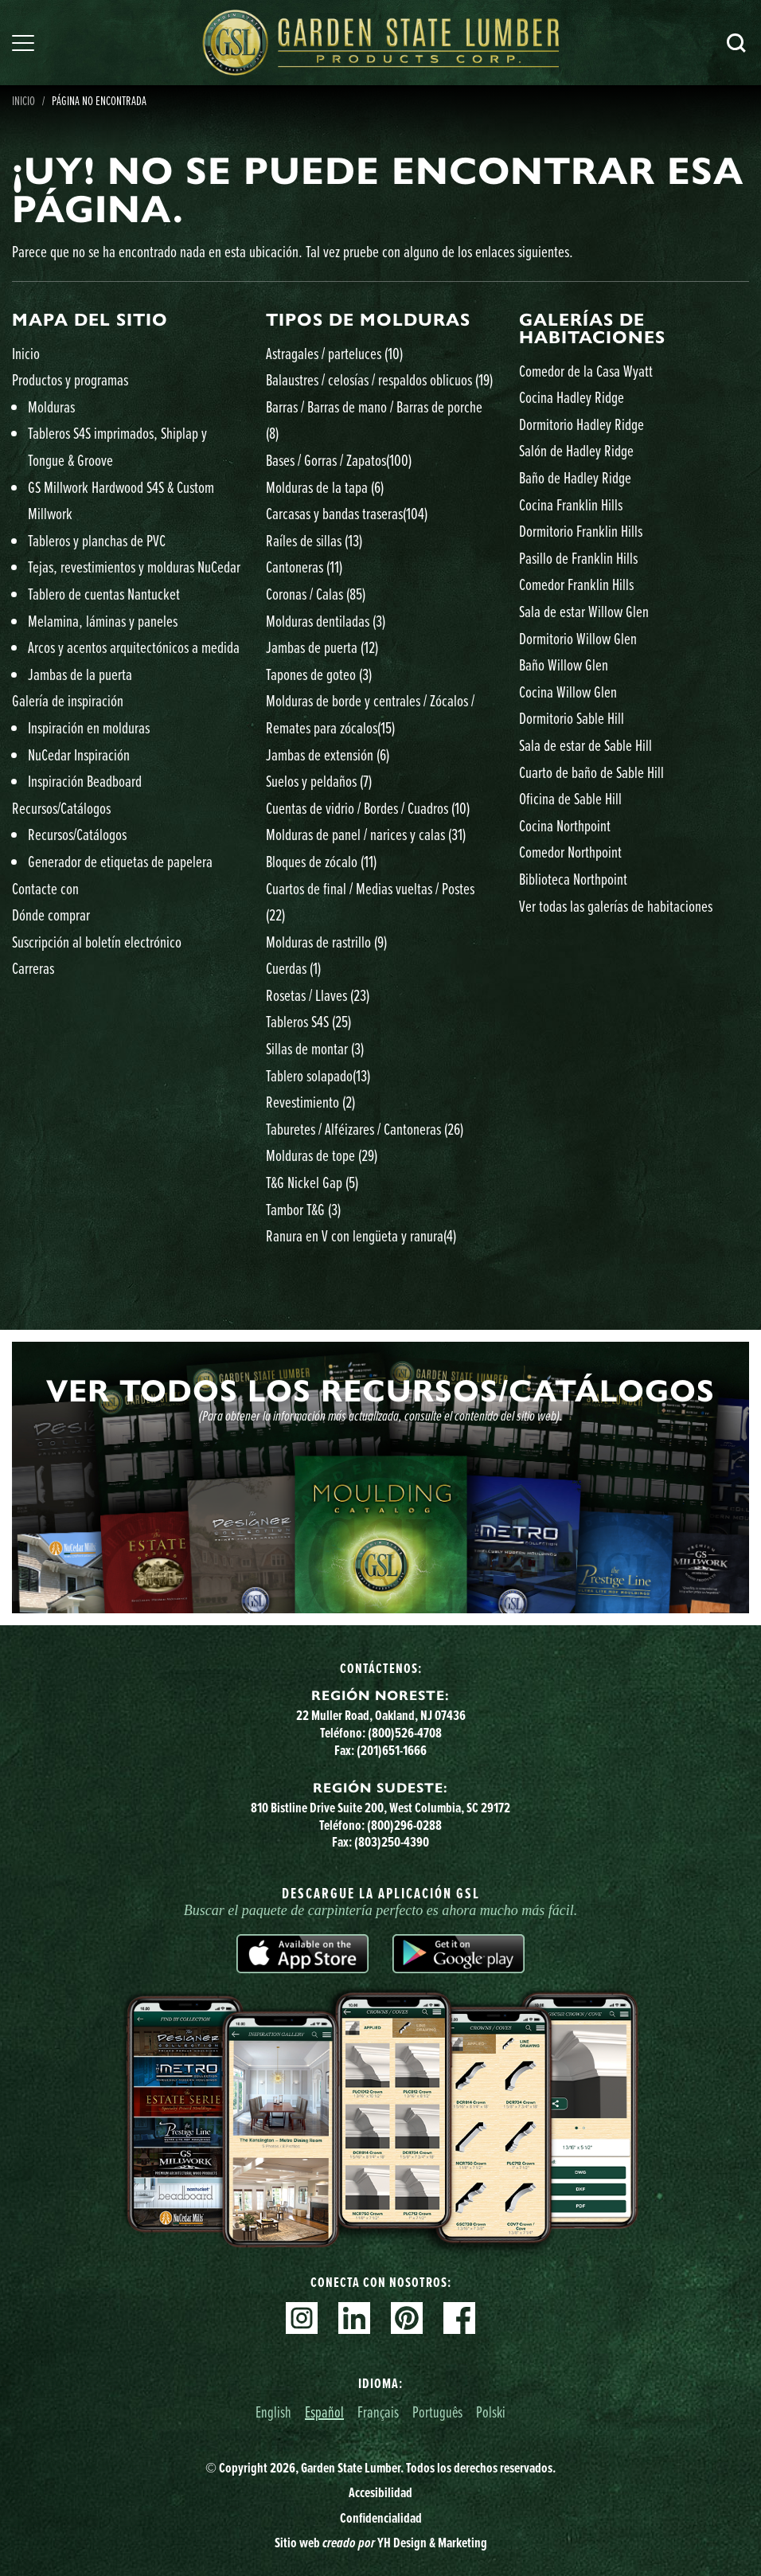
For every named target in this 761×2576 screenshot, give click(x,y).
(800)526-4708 (405, 1732)
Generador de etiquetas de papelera (120, 861)
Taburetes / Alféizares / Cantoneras (364, 1128)
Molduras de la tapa (325, 486)
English (273, 2411)
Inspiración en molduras (89, 727)
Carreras (33, 967)
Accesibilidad (380, 2492)
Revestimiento (310, 1101)
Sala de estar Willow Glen (584, 611)
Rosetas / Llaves (317, 995)
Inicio (26, 353)
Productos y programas (70, 379)
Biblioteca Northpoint (573, 878)
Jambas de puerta (322, 647)
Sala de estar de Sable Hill (585, 744)
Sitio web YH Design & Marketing (381, 2542)
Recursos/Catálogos (61, 807)
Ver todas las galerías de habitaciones (615, 905)
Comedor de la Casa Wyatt (586, 370)
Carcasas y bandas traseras (346, 513)
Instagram (302, 2318)
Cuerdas (293, 967)
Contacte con (45, 888)
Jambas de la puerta (80, 674)
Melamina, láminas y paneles (103, 620)
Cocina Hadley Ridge (571, 396)
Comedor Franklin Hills (576, 584)
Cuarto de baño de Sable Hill (591, 772)
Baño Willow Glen (563, 664)
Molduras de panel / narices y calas (366, 834)
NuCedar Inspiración (79, 754)
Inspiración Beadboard (85, 780)
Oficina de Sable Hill (570, 798)
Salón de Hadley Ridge (576, 450)
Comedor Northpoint (570, 851)
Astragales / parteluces (334, 353)
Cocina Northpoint (565, 825)
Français (378, 2411)
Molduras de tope (321, 1155)
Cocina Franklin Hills (570, 504)
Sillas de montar (315, 1048)
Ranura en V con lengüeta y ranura (361, 1235)
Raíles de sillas (314, 540)
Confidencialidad (381, 2517)
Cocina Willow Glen (568, 691)
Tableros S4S (308, 1021)
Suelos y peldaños (319, 780)
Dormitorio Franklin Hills (580, 530)
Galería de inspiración (67, 700)
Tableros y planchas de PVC (97, 540)
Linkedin (354, 2318)
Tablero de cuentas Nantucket (104, 593)
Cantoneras (304, 566)
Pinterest (407, 2318)
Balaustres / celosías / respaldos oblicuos (379, 379)
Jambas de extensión (327, 754)
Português (437, 2411)
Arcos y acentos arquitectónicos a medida (134, 647)
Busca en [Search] (736, 43)
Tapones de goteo (319, 674)
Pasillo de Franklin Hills (578, 557)
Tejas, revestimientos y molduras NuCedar (134, 566)
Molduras (51, 406)
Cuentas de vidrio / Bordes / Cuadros (368, 807)
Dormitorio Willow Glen (578, 638)
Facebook (459, 2318)
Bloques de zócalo (321, 861)
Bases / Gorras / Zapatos (339, 459)
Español (324, 2411)
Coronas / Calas (315, 593)
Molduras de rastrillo (326, 941)
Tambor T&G (303, 1209)
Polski (490, 2411)
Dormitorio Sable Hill (571, 717)
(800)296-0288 (404, 1825)
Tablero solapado (318, 1075)
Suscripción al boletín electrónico (96, 941)
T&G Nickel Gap (312, 1182)
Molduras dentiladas (325, 620)
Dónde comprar (51, 914)
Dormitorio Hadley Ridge (581, 424)
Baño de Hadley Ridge (575, 477)
